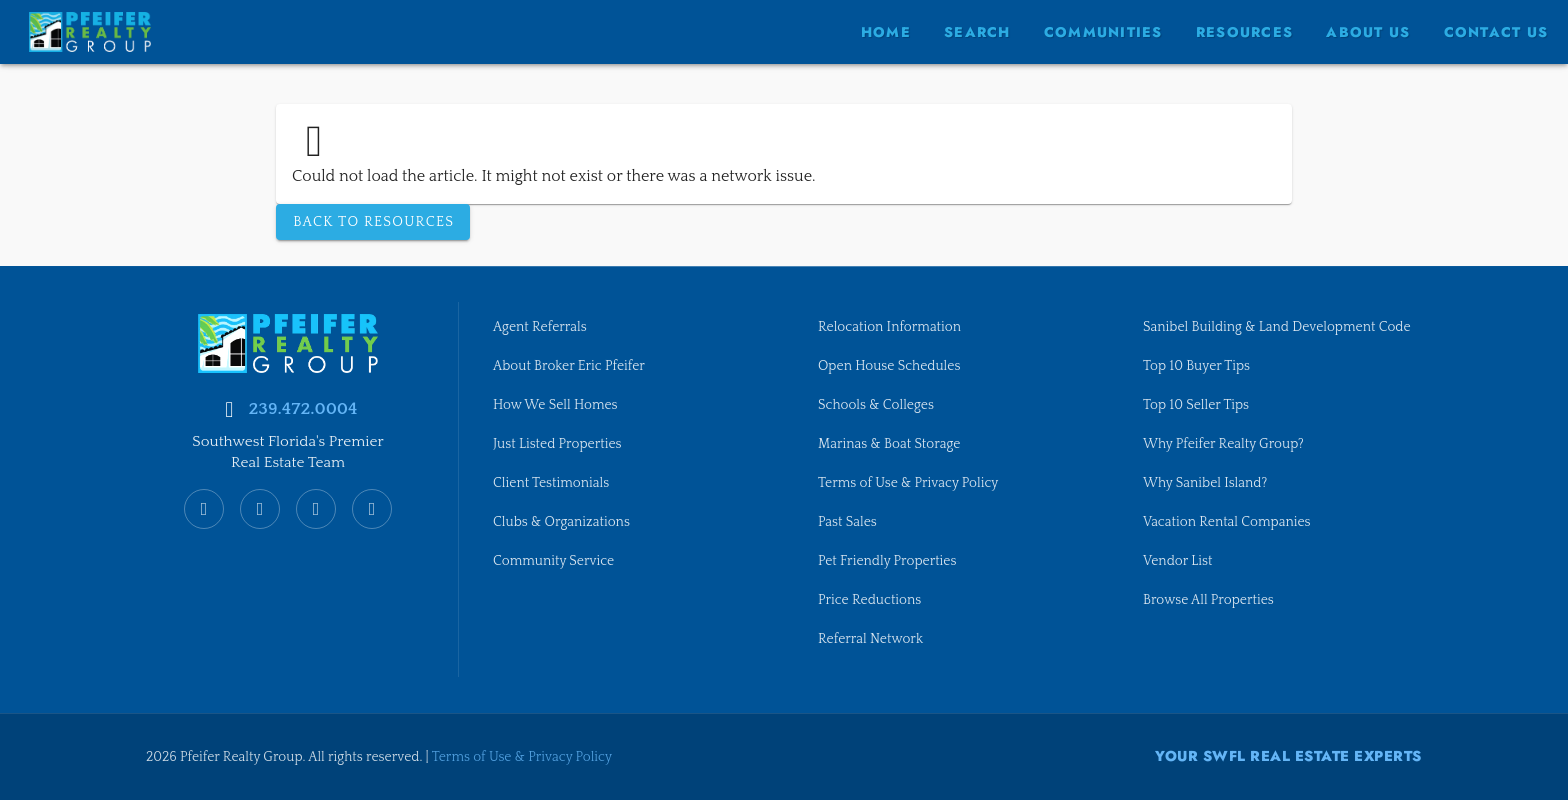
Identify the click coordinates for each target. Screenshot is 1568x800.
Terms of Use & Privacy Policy (913, 479)
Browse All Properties (1212, 619)
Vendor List (1179, 579)
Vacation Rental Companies (1231, 539)
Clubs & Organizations (565, 519)
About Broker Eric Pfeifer (573, 358)
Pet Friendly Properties (891, 559)
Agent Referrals (542, 318)
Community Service (557, 559)
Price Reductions (872, 599)
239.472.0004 (302, 399)
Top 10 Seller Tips (1199, 418)
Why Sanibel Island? (1209, 499)
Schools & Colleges (879, 398)
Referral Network (873, 639)
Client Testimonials (554, 479)
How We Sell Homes (559, 398)
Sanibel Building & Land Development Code (1266, 328)
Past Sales (849, 519)
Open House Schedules (893, 358)
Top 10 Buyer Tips (1199, 378)
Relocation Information (893, 318)
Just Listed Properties (561, 438)
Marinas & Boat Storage (893, 438)
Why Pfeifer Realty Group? (1228, 459)
